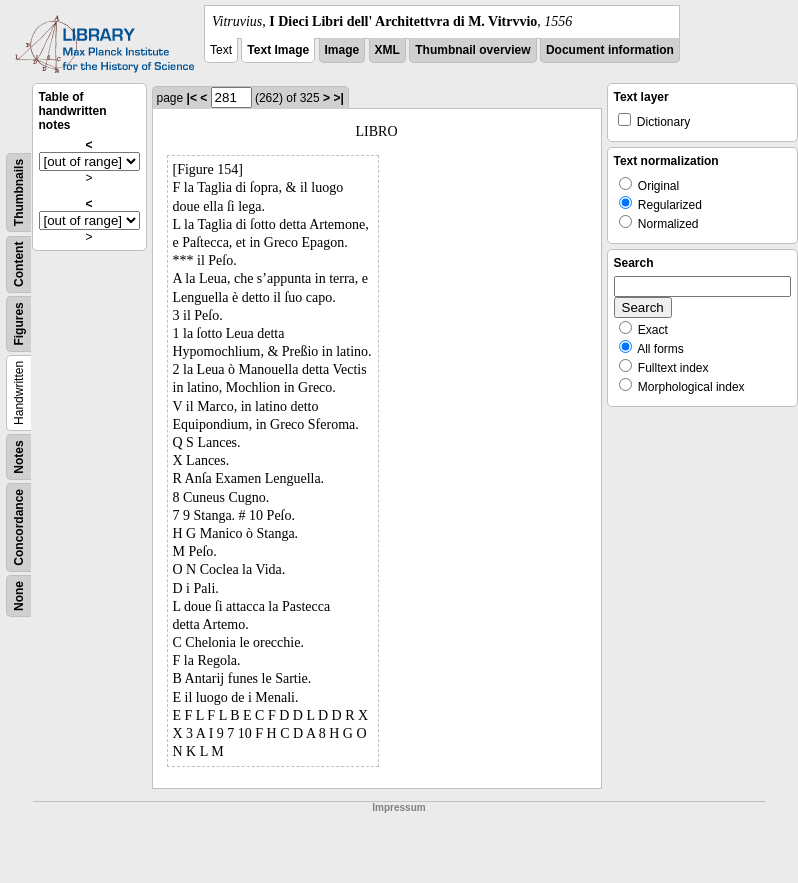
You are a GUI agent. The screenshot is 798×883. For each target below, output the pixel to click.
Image (342, 50)
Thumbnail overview (472, 50)
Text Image (278, 50)
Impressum (398, 807)
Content (19, 264)
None (19, 596)
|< (192, 98)
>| (338, 98)
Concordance (19, 527)
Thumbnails (19, 192)
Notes (19, 456)
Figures (19, 323)
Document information (610, 50)
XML (387, 50)
